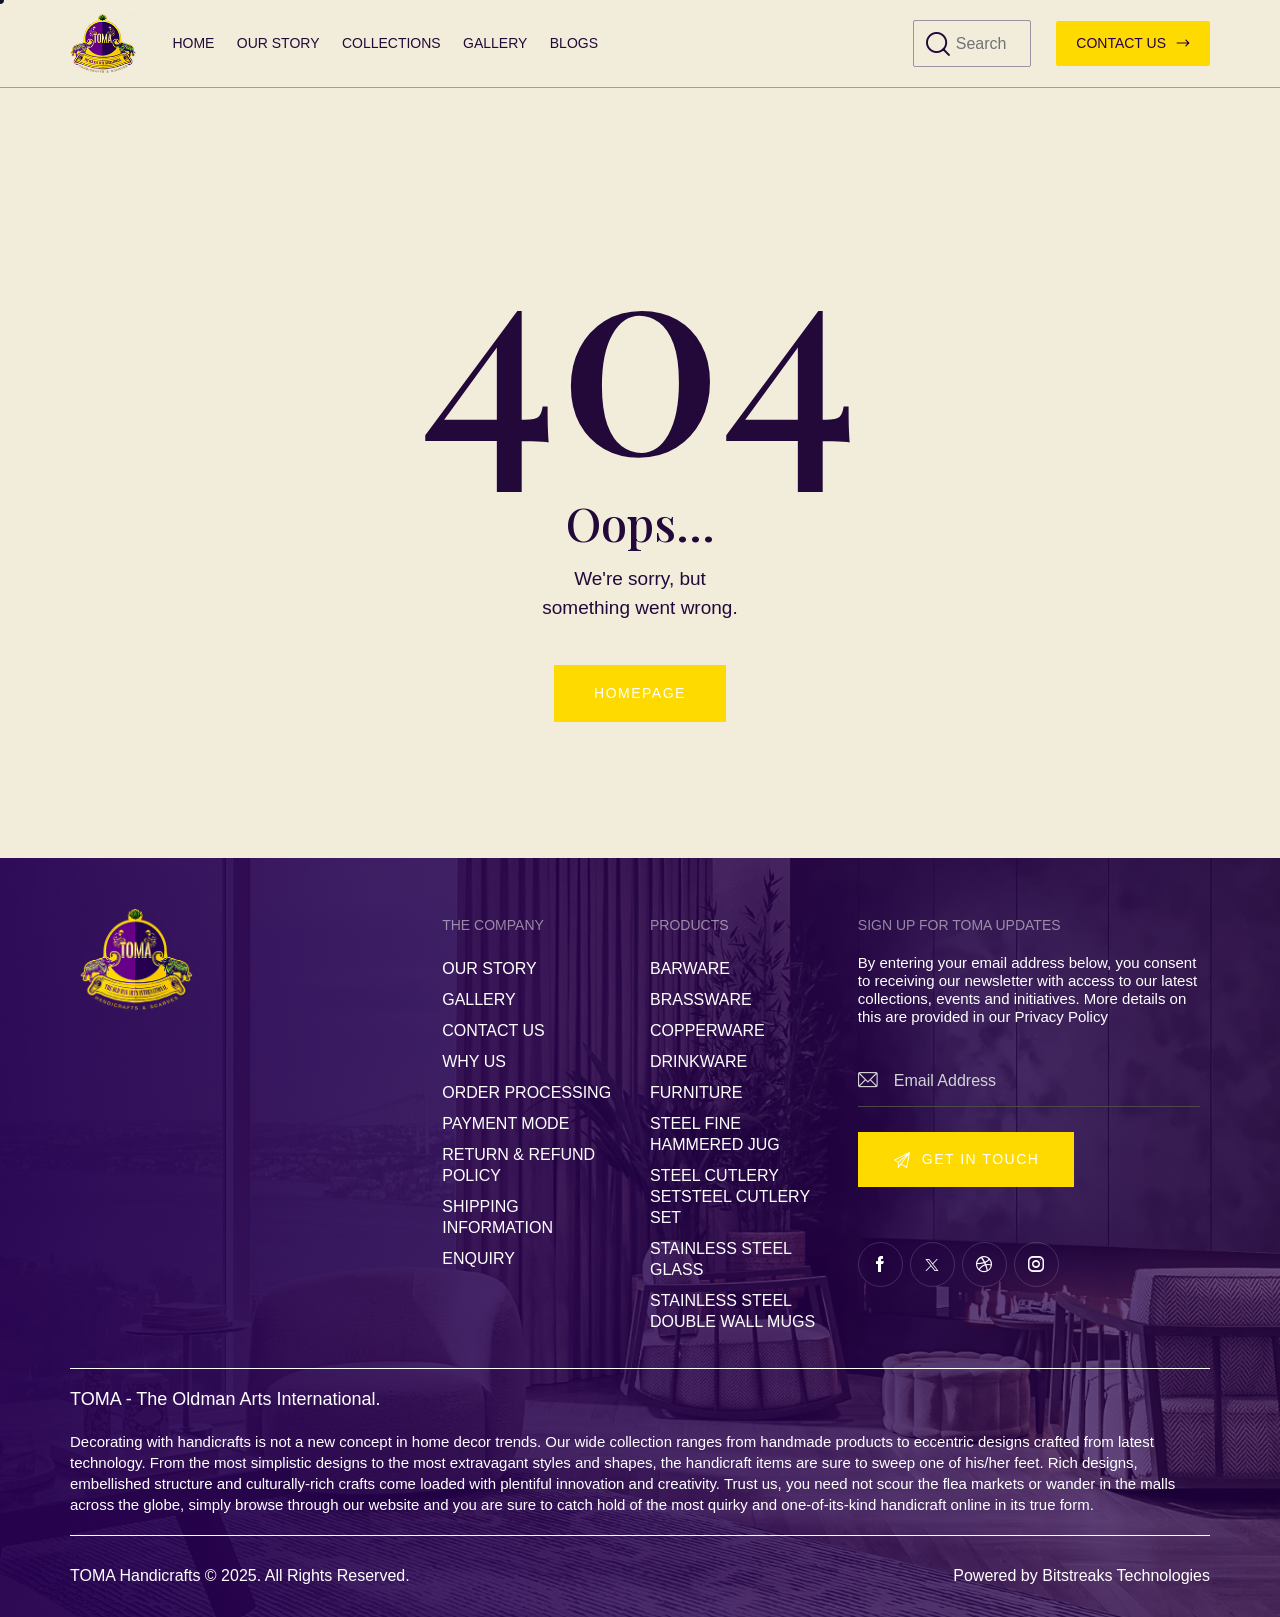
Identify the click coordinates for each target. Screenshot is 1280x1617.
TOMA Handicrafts (135, 1575)
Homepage (640, 693)
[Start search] (938, 44)
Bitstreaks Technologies (1126, 1575)
